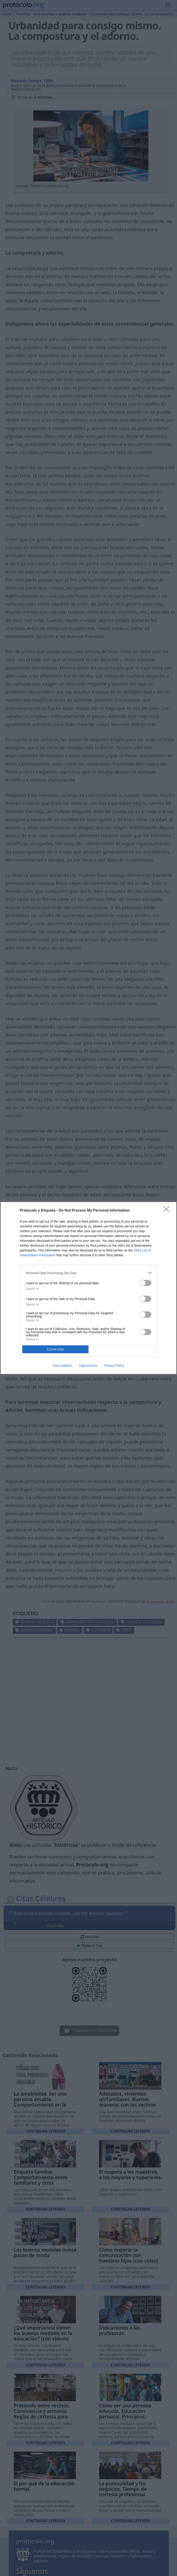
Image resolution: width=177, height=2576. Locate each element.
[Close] (167, 1210)
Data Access (88, 1365)
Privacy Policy (114, 1365)
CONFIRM (55, 1349)
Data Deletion (62, 1365)
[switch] (145, 1283)
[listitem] (88, 1272)
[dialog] (88, 1288)
